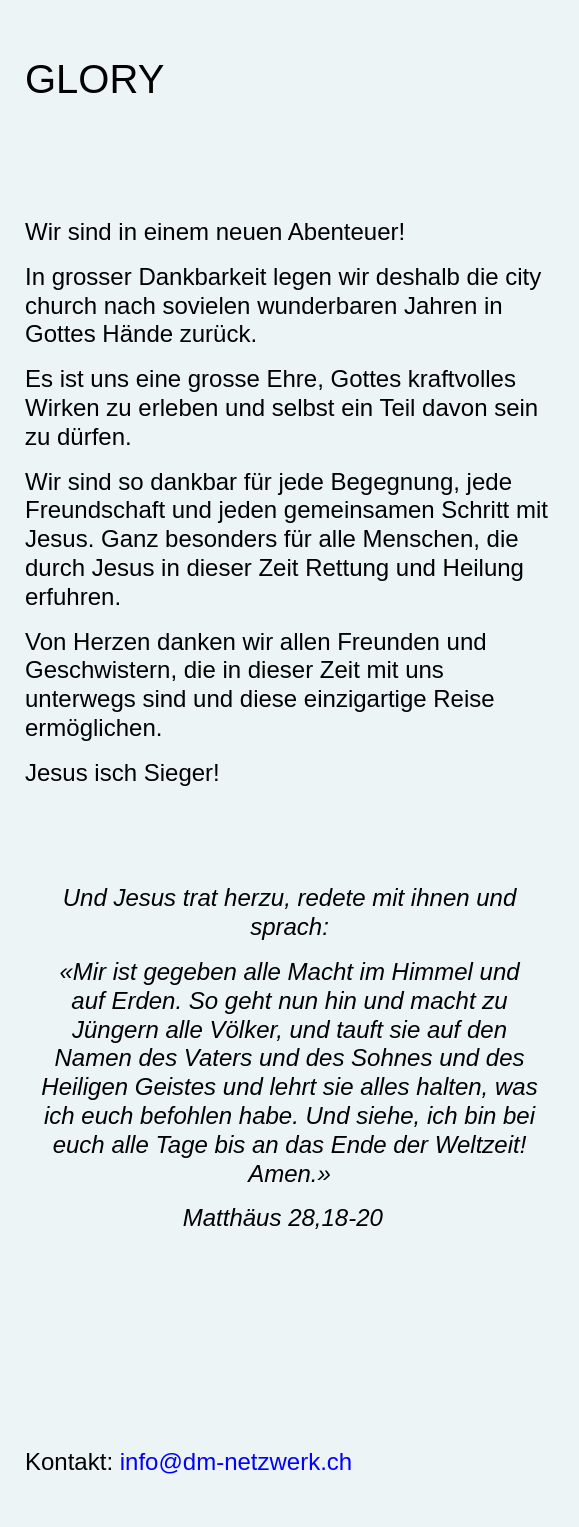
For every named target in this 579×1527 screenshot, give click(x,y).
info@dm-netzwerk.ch (236, 1461)
